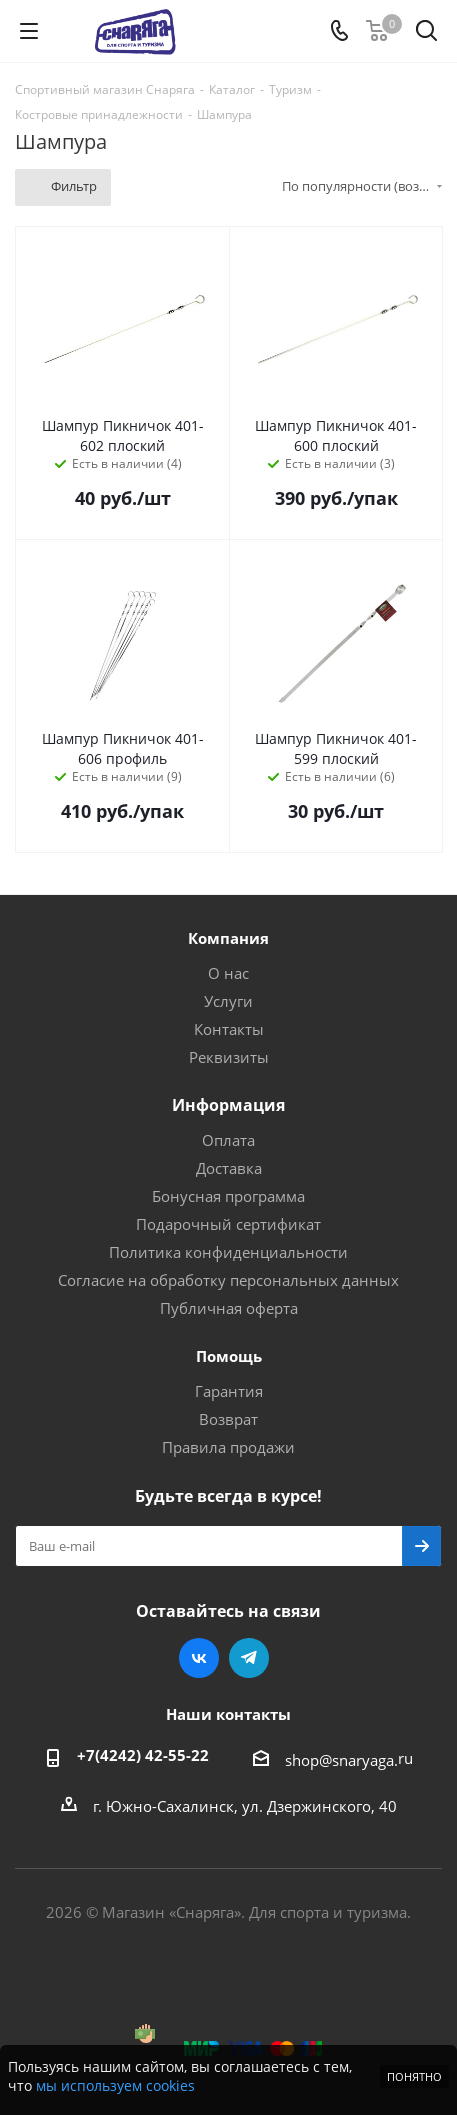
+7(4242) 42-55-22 (143, 1755)
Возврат (228, 1419)
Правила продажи (228, 1447)
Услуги (228, 1001)
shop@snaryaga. (341, 1760)
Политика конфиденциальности (228, 1252)
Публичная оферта (229, 1308)
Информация (228, 1105)
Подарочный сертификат (228, 1224)
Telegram (249, 1658)
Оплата (228, 1140)
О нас (228, 973)
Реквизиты (229, 1057)
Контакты (229, 1029)
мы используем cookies (115, 2085)
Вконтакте (199, 1658)
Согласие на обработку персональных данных (228, 1280)
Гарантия (229, 1391)
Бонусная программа (228, 1196)
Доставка (229, 1168)
